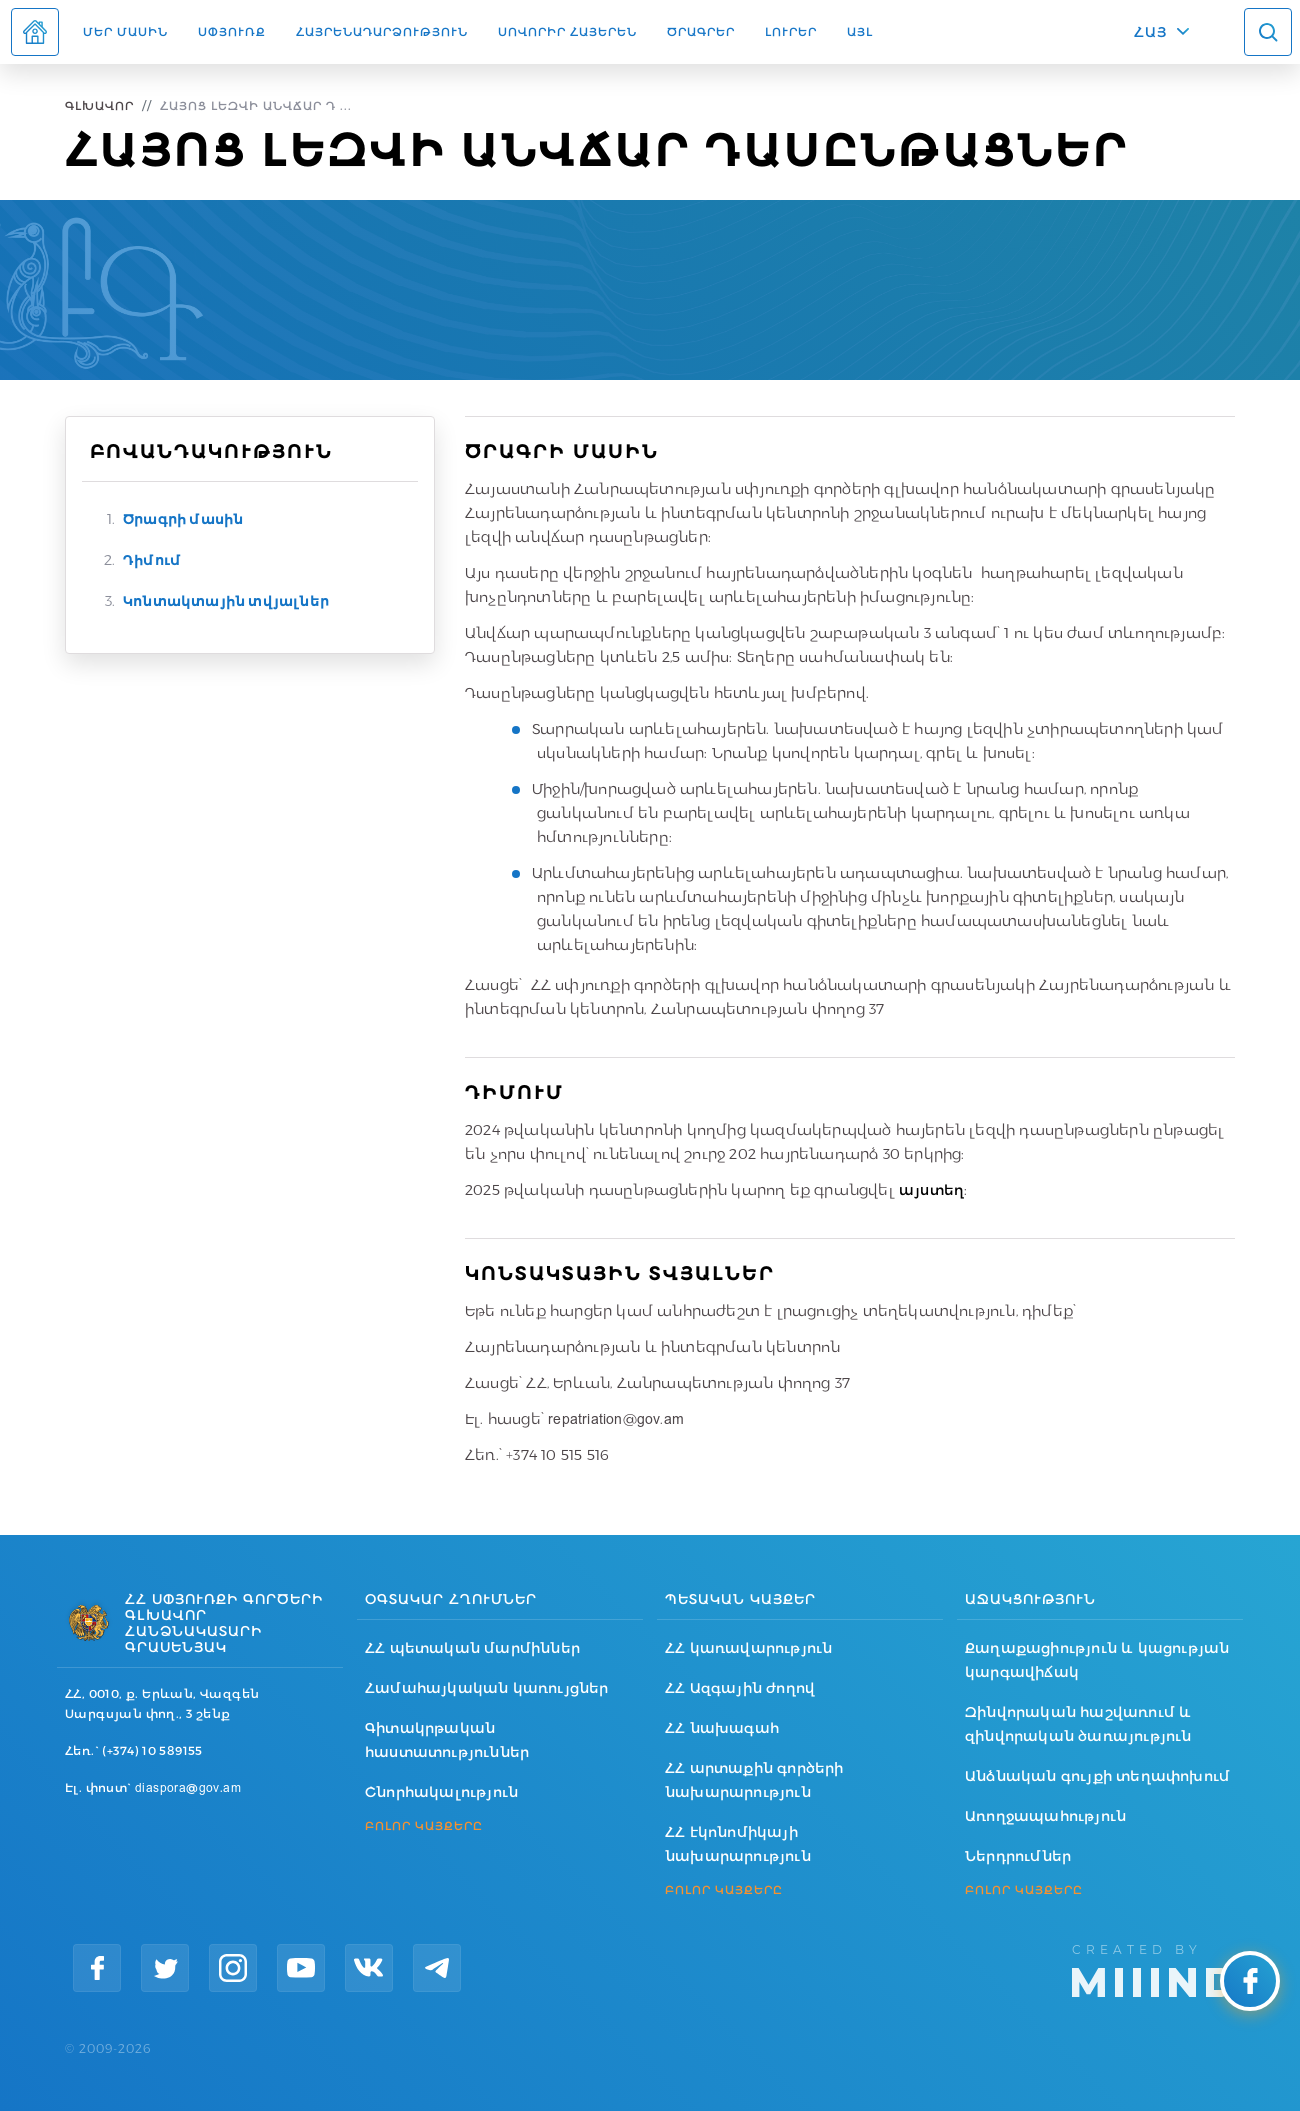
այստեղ (931, 1190)
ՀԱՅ (1150, 32)
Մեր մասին (125, 31)
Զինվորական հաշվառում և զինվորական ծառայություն (1078, 1724)
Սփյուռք (232, 31)
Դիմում (152, 560)
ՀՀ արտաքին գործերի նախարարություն (754, 1780)
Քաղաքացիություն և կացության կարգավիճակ (1097, 1660)
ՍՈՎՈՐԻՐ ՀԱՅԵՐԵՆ (567, 31)
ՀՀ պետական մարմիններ (472, 1648)
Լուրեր (791, 31)
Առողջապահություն (1045, 1816)
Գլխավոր (99, 105)
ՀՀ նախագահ (722, 1728)
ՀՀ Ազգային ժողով (740, 1688)
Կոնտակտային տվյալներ (226, 601)
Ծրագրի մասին (183, 519)
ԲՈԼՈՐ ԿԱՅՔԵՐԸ (424, 1826)
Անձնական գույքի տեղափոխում (1097, 1776)
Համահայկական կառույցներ (487, 1688)
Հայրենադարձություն (382, 31)
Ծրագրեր (701, 31)
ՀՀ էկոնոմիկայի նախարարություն (738, 1844)
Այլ (860, 31)
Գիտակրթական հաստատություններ (447, 1740)
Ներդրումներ (1018, 1856)
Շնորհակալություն (441, 1792)
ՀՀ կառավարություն (748, 1648)
